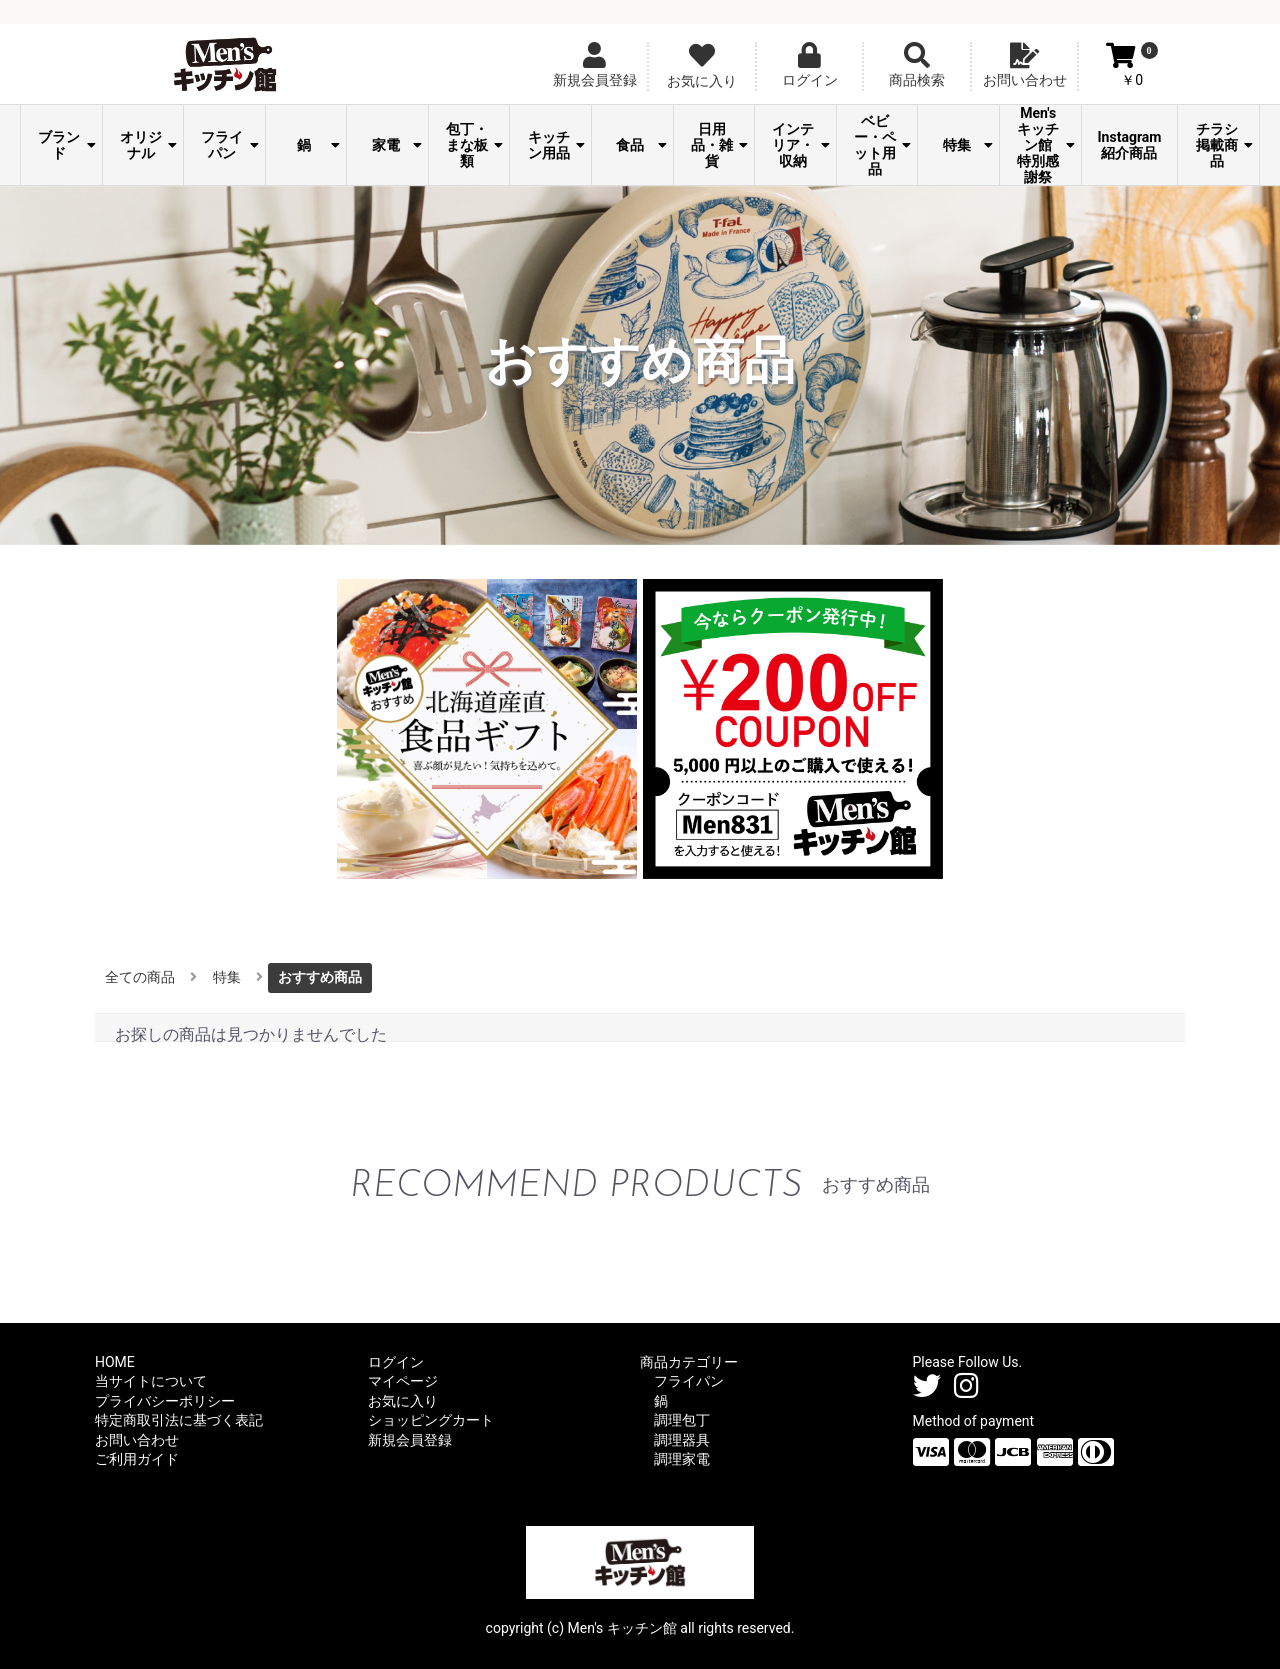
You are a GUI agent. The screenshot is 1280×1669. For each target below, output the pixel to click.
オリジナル (148, 145)
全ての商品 (140, 977)
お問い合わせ (137, 1440)
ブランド (66, 145)
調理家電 (682, 1459)
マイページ (403, 1381)
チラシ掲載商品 (1224, 145)
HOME (115, 1362)
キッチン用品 (556, 145)
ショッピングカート (431, 1420)
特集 (968, 145)
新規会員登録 (410, 1440)
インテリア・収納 (800, 145)
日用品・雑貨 (719, 145)
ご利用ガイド (137, 1459)
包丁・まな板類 (474, 145)
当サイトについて (151, 1381)
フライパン (229, 145)
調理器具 (682, 1440)
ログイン (396, 1362)
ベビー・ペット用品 (882, 145)
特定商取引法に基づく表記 (179, 1420)
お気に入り (403, 1401)
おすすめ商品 (320, 977)
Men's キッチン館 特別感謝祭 (1045, 145)
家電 (397, 145)
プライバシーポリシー (165, 1401)
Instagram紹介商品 (1130, 145)
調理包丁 (682, 1420)
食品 (641, 145)
